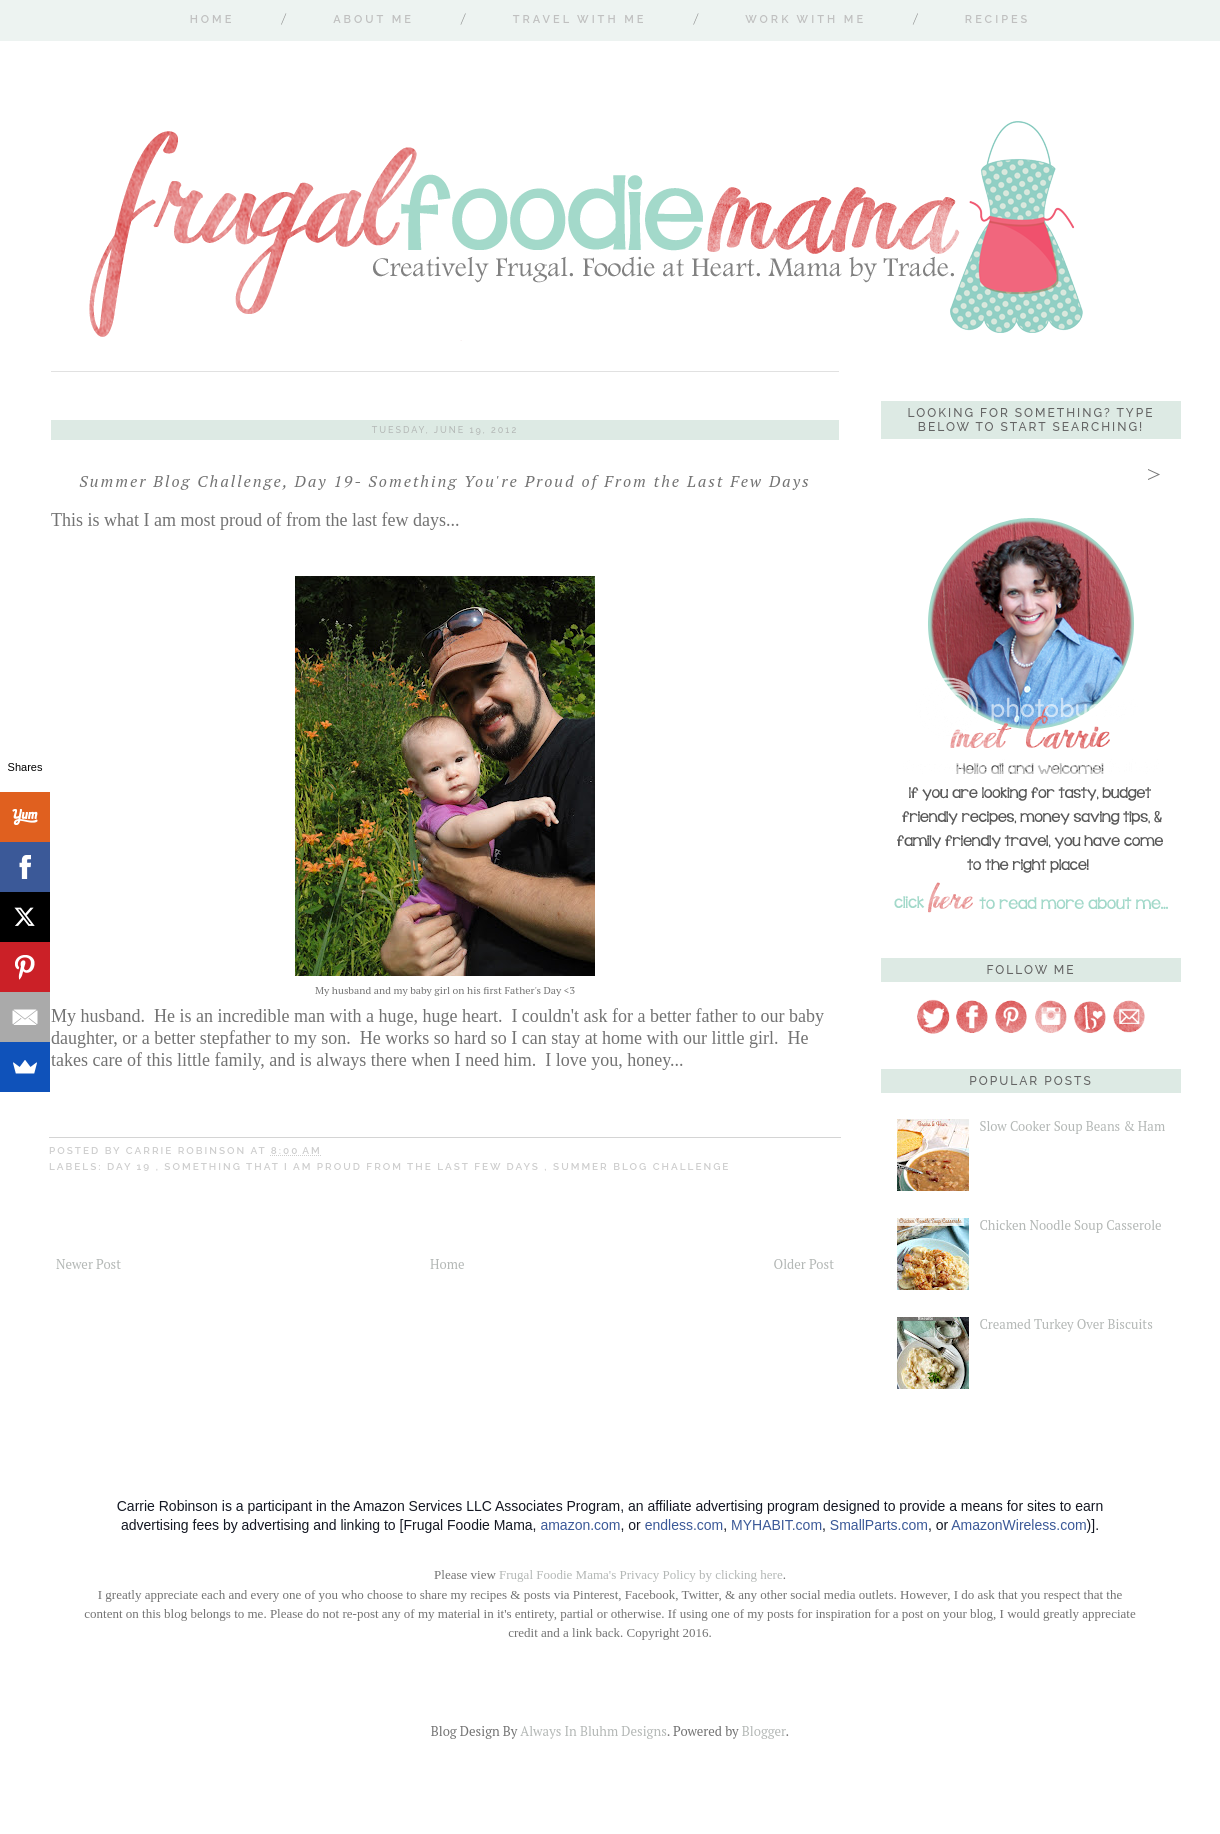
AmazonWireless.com (1018, 1525)
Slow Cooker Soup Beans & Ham (1072, 1126)
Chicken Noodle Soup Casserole (1070, 1225)
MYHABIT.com (776, 1525)
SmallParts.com (879, 1525)
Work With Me (805, 19)
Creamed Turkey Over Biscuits (1065, 1324)
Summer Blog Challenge (641, 1166)
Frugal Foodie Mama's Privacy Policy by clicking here (641, 1574)
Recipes (997, 19)
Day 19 (131, 1166)
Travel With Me (580, 19)
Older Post (804, 1264)
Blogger (764, 1731)
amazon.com (580, 1525)
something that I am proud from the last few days (354, 1166)
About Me (373, 19)
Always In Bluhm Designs (593, 1731)
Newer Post (88, 1264)
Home (212, 19)
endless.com (684, 1525)
